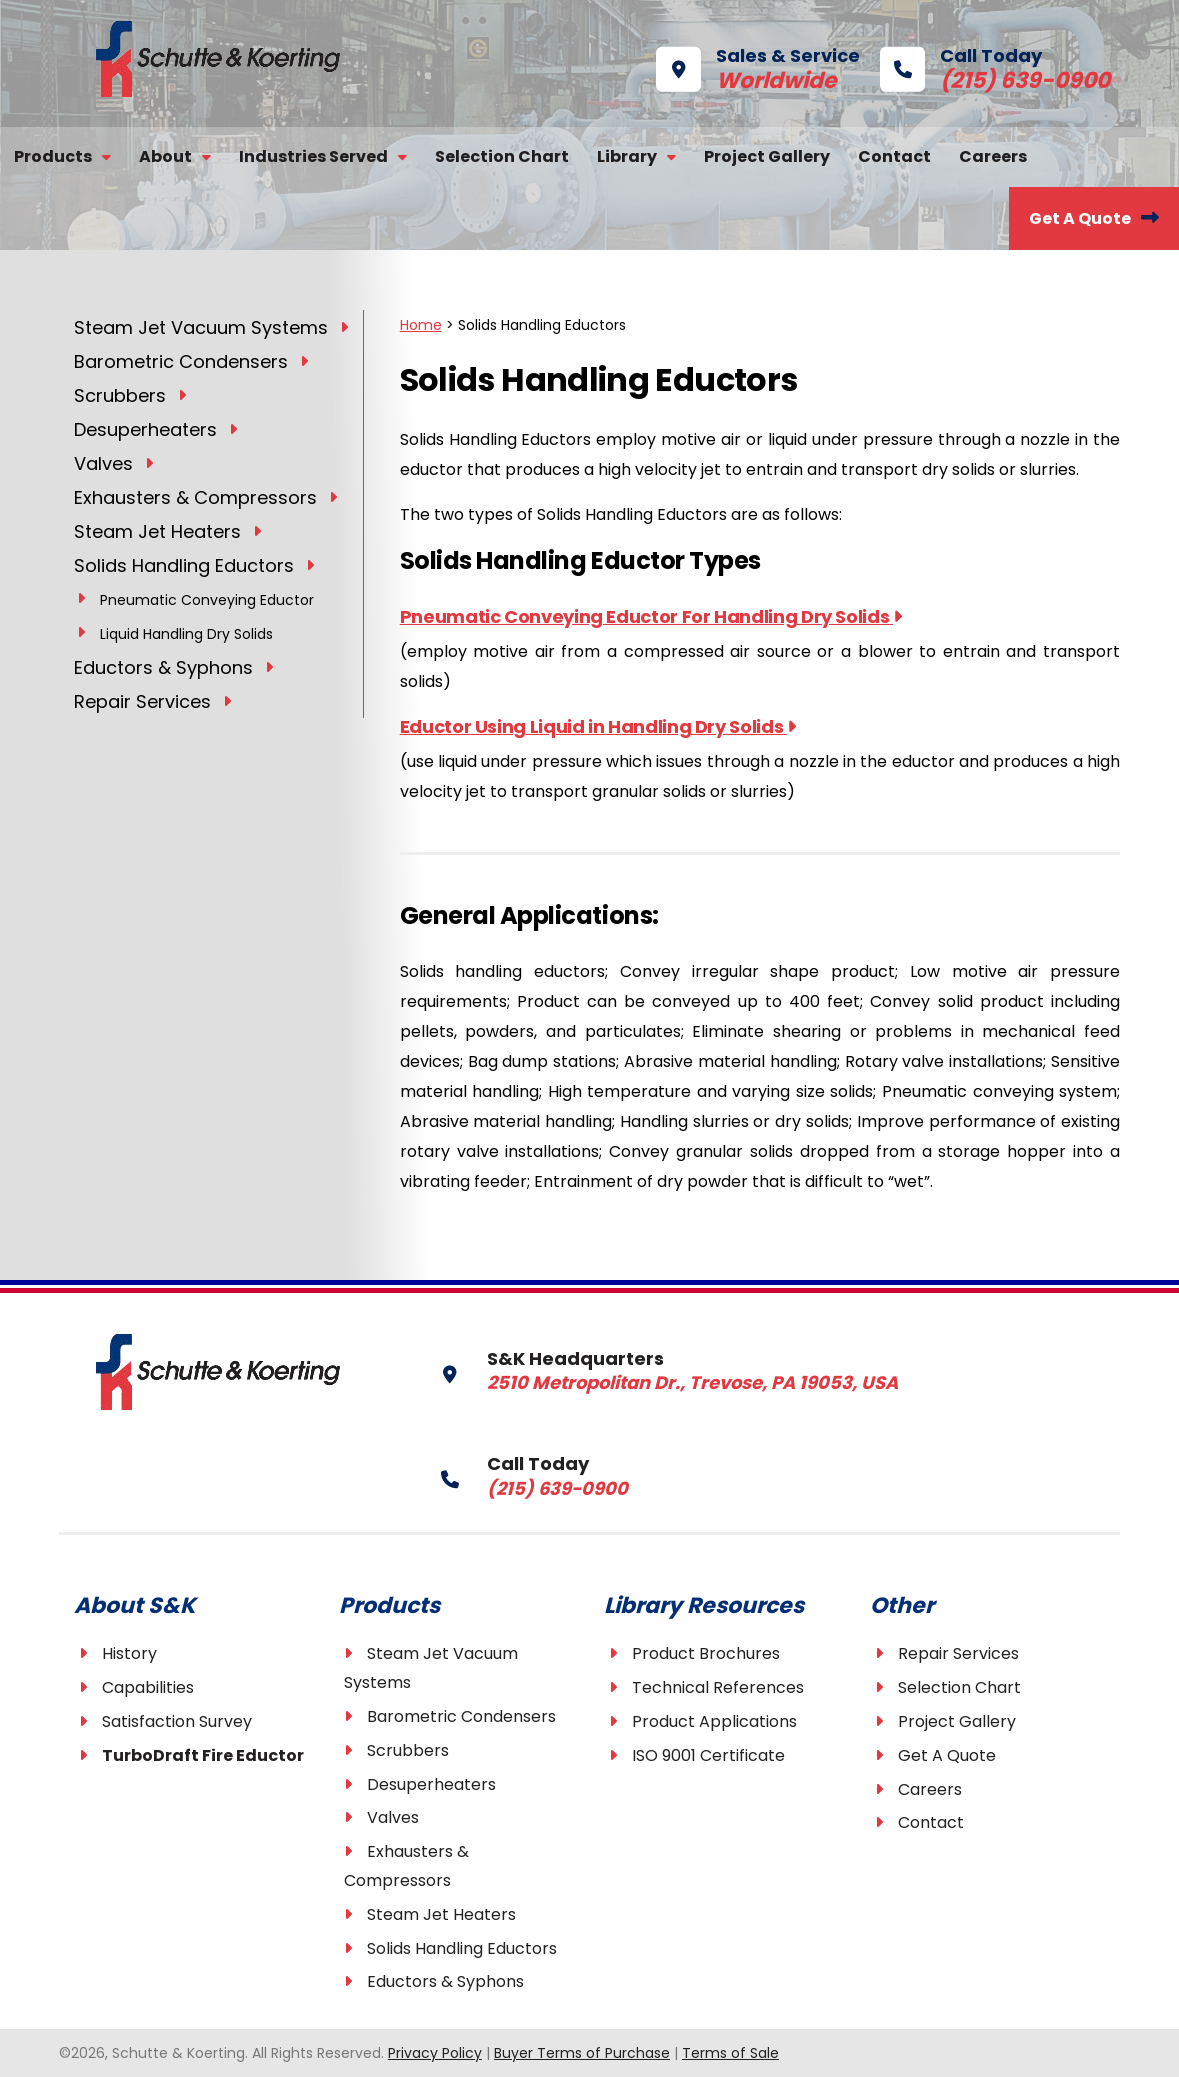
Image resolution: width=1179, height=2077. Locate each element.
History (129, 1653)
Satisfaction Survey (177, 1721)
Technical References (718, 1687)
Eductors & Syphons (445, 1981)
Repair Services (958, 1653)
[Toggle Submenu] (344, 326)
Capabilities (148, 1687)
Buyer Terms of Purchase (582, 2053)
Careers (993, 156)
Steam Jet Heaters (441, 1914)
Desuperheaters (431, 1784)
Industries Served (313, 156)
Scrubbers (408, 1750)
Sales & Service (758, 66)
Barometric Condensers (461, 1716)
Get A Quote (1080, 218)
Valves (393, 1817)
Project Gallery (767, 156)
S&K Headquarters (632, 1369)
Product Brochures (706, 1653)
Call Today (965, 66)
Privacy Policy (435, 2053)
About (165, 156)
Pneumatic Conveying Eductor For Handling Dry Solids (651, 616)
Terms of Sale (730, 2053)
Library (627, 156)
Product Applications (714, 1721)
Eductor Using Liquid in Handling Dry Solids (598, 726)
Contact (894, 156)
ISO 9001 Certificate (708, 1755)
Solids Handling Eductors (462, 1948)
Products (53, 156)
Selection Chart (502, 156)
